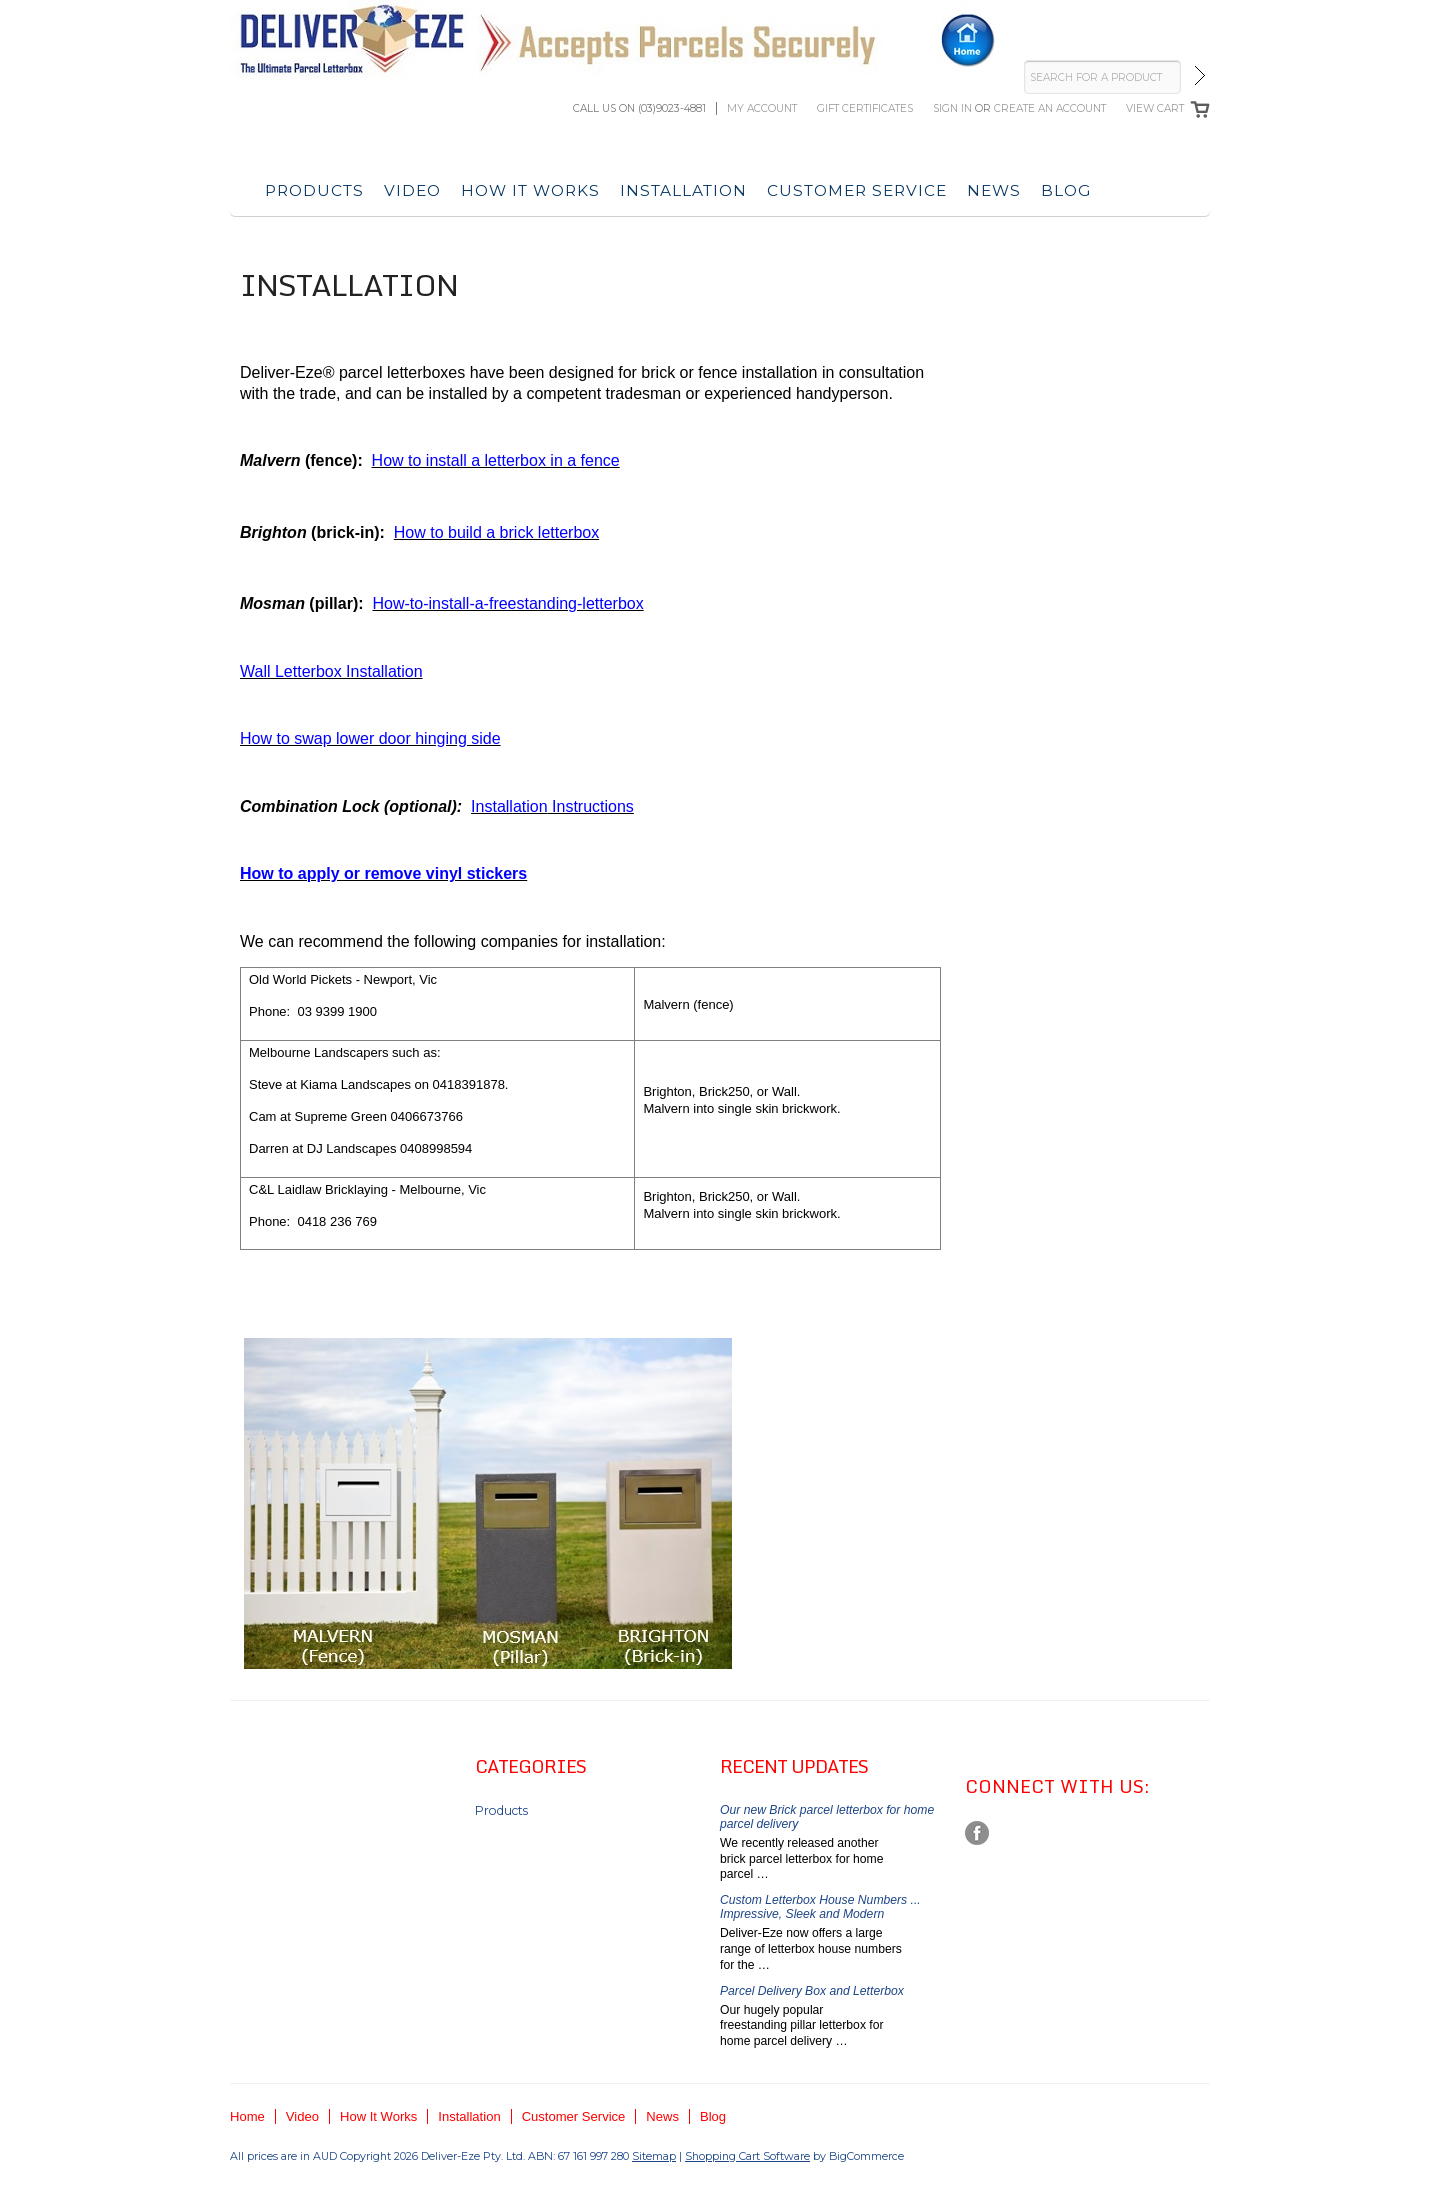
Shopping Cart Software (747, 2156)
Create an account (1050, 108)
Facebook (977, 1833)
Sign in (952, 108)
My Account (762, 108)
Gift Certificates (865, 108)
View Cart (1155, 108)
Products (314, 190)
